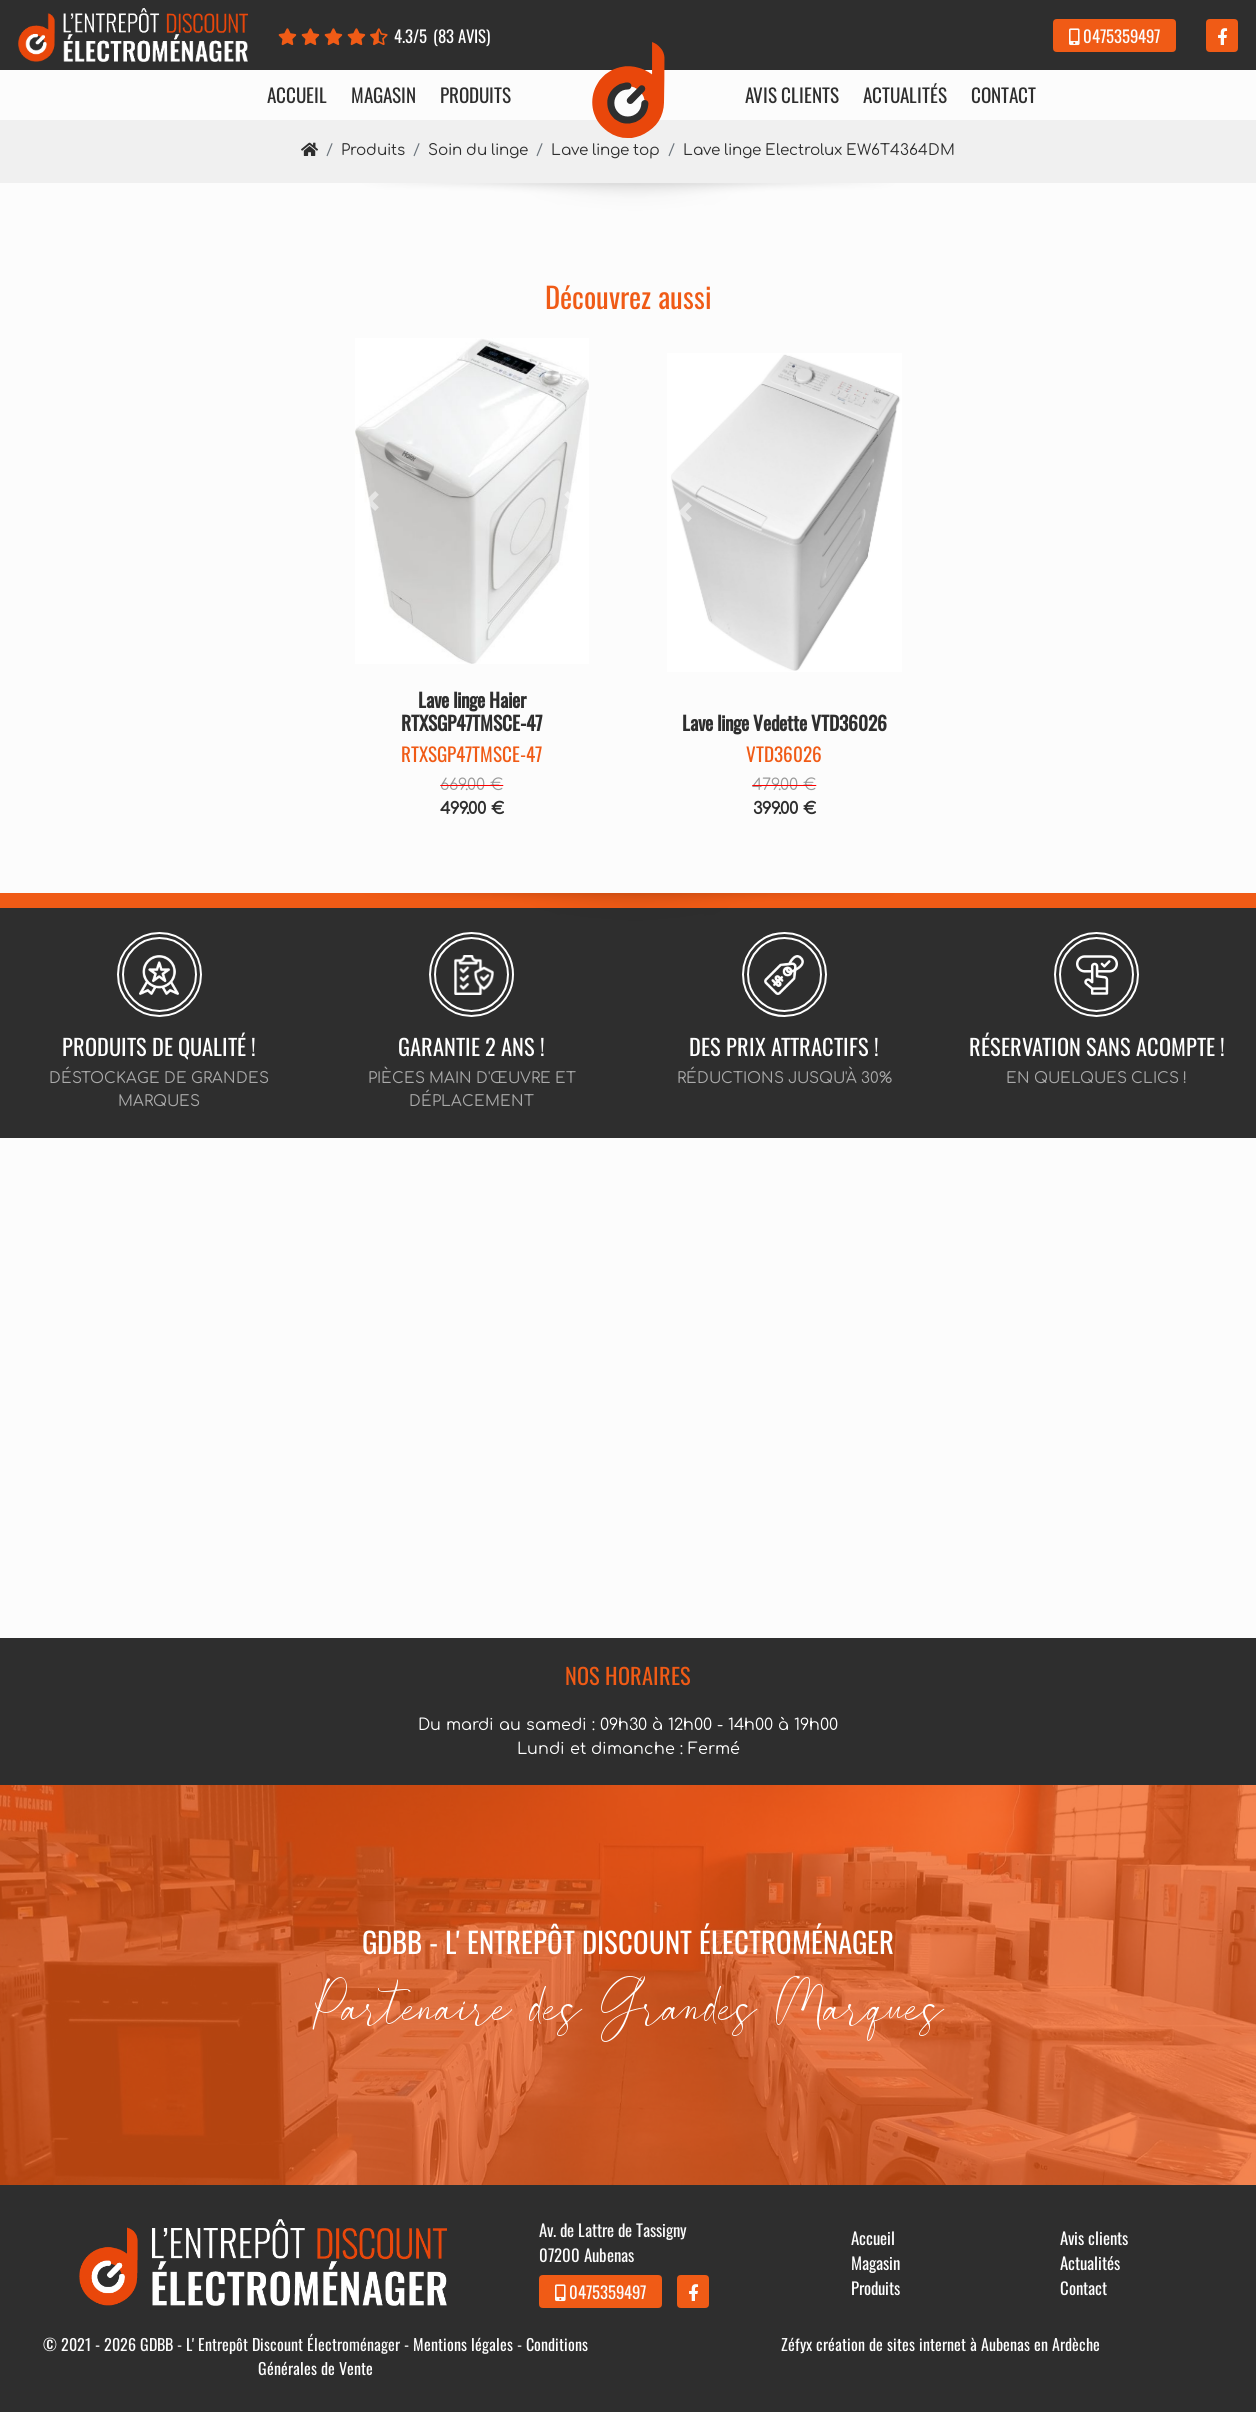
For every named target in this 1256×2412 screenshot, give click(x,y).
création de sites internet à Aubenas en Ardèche (958, 2344)
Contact (1003, 95)
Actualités (905, 95)
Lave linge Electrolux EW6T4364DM (819, 150)
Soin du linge (478, 150)
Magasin (383, 95)
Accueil (297, 95)
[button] (372, 501)
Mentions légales (463, 2344)
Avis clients (792, 95)
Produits (475, 95)
